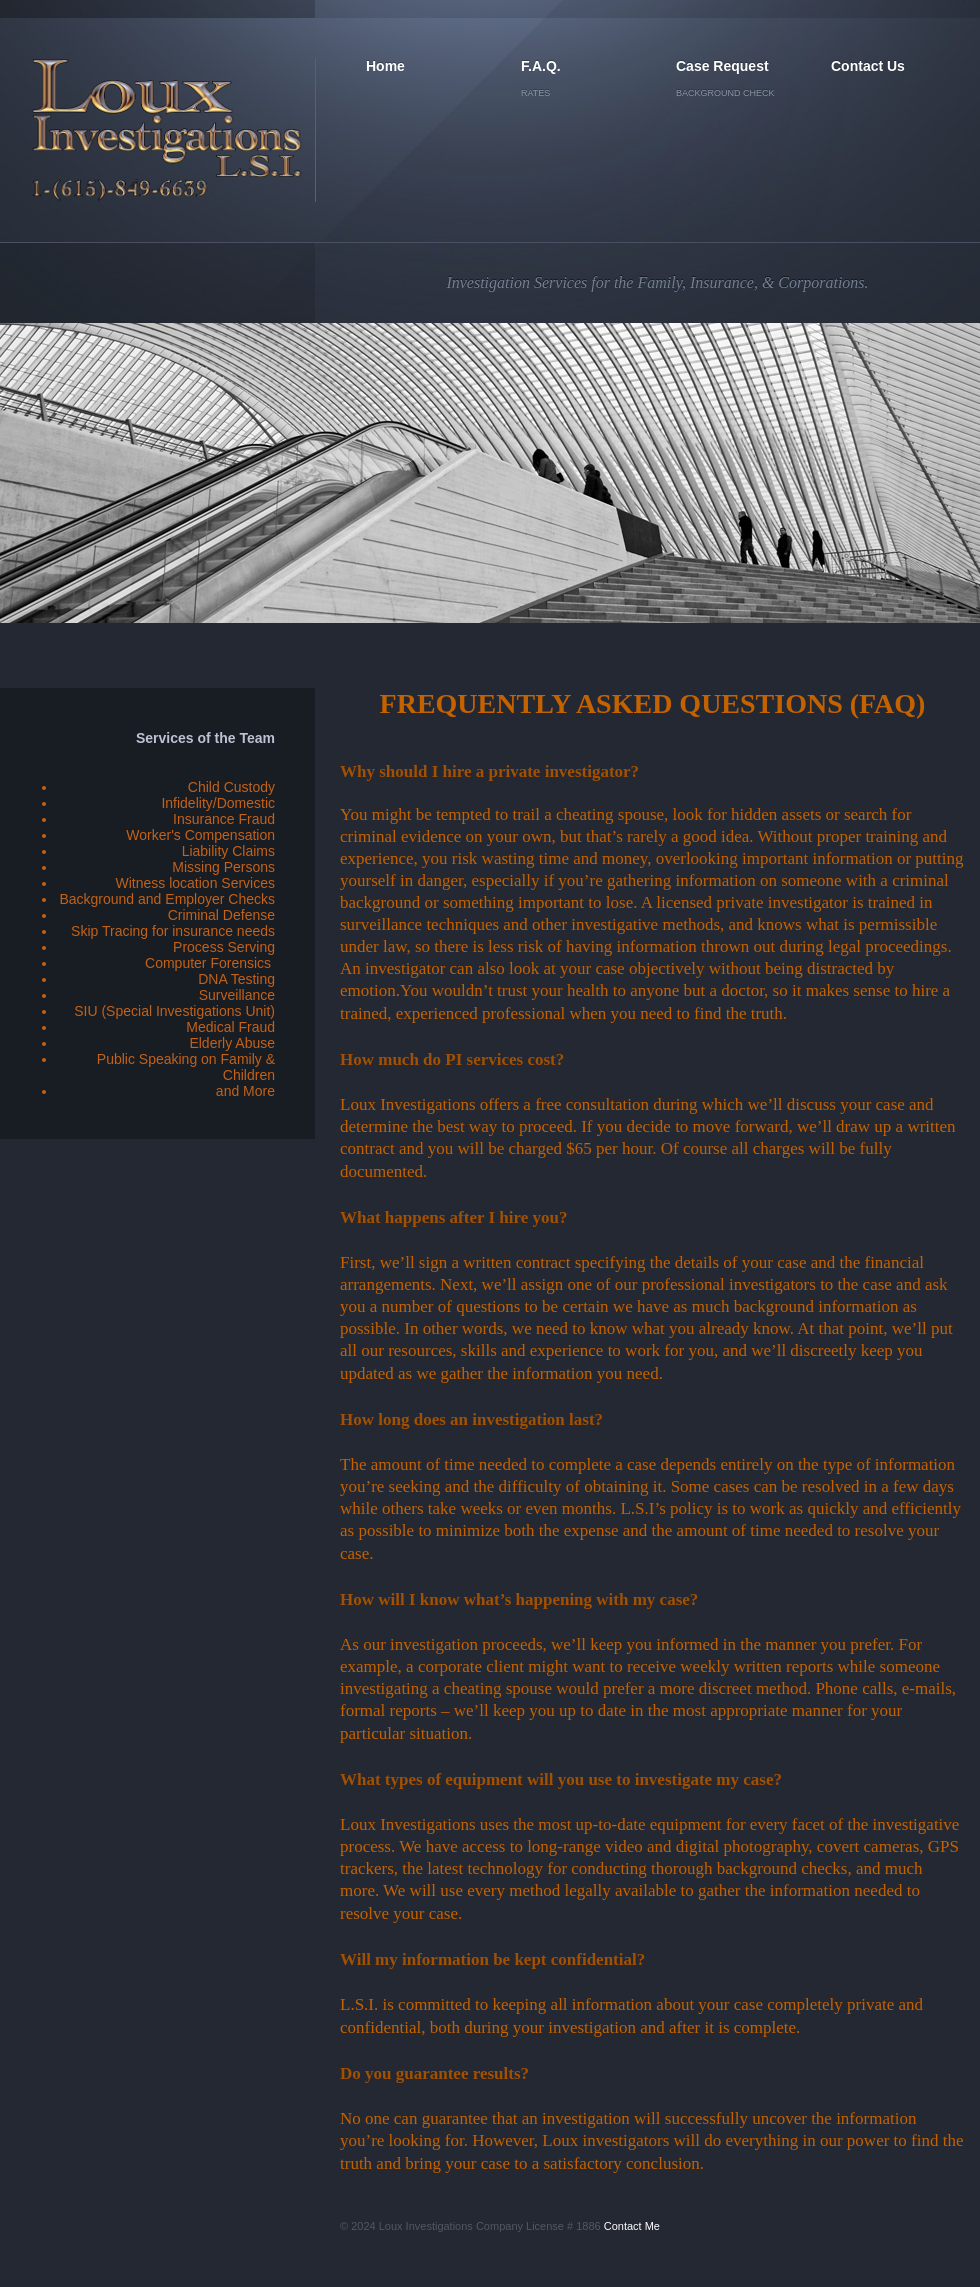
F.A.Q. (541, 66)
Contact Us (868, 66)
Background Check (725, 93)
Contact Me (632, 2226)
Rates (535, 93)
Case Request (722, 66)
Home (385, 66)
